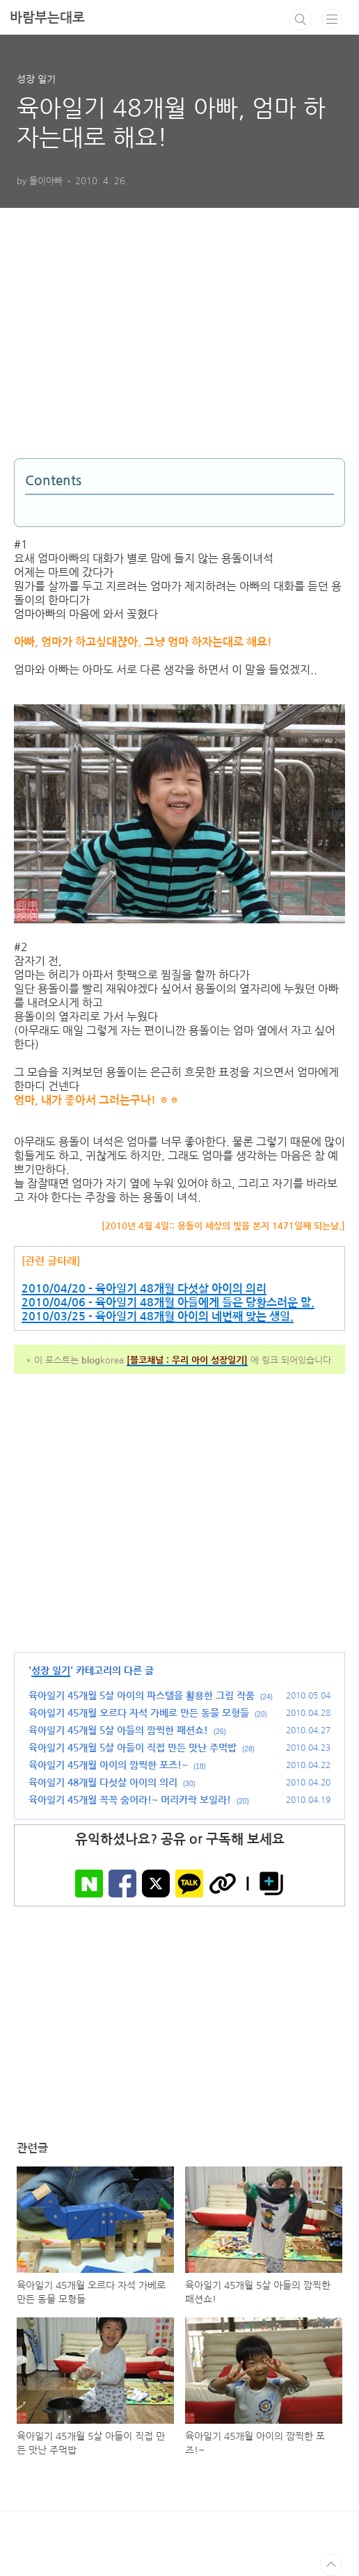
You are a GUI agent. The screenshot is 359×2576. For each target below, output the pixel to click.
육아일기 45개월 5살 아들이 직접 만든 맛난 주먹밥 (133, 1748)
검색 (300, 19)
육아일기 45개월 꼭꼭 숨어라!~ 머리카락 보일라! (130, 1800)
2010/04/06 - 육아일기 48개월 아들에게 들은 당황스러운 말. (168, 1302)
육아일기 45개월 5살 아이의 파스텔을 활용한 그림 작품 (142, 1696)
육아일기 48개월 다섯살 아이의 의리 (103, 1783)
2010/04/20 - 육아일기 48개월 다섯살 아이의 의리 (144, 1288)
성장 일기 (50, 1671)
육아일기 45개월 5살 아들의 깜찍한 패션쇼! (118, 1730)
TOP (331, 2565)
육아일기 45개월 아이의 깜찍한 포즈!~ (108, 1765)
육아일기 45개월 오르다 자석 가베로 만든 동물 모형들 (139, 1713)
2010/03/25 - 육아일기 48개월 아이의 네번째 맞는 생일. (158, 1316)
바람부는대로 (47, 17)
